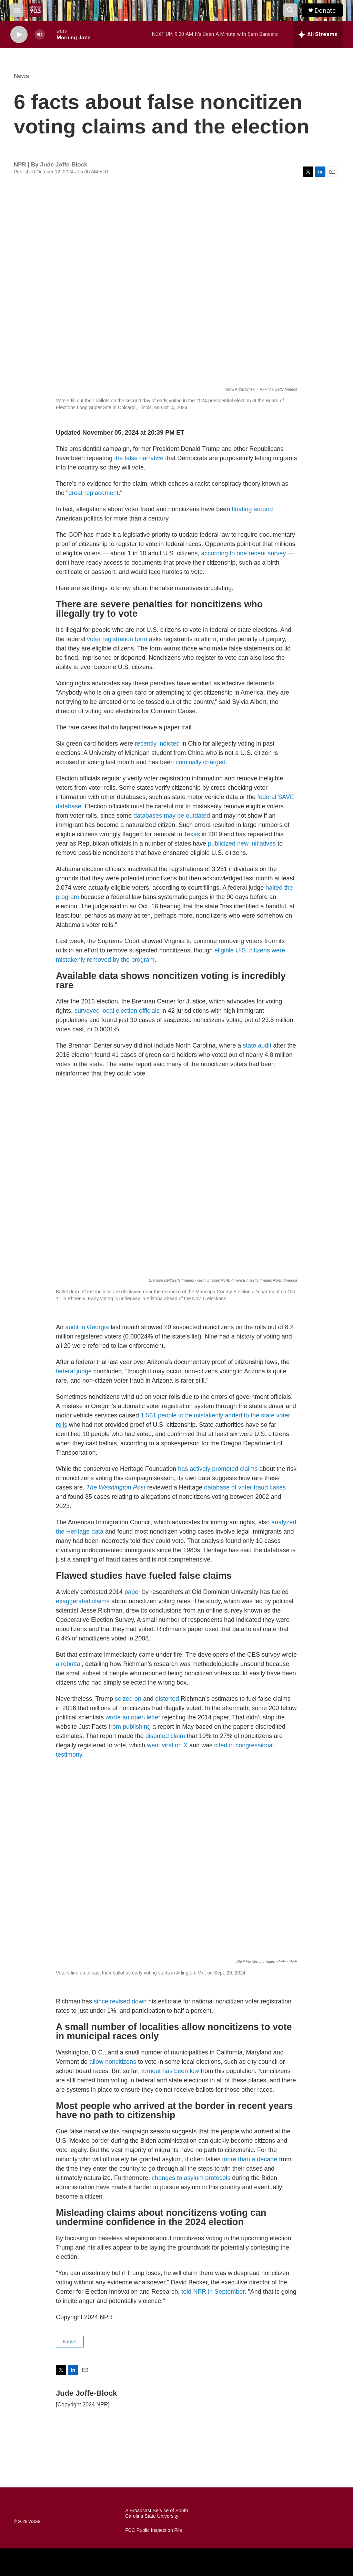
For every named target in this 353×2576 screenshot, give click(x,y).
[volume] (40, 34)
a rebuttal (69, 1663)
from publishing (130, 1726)
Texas (192, 834)
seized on (128, 1698)
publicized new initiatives (242, 843)
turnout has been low (170, 2071)
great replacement (93, 492)
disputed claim (165, 1736)
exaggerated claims (83, 1601)
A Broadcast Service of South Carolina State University (156, 2513)
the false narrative (138, 458)
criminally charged (200, 762)
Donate (325, 10)
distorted (167, 1698)
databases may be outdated (171, 815)
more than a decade (249, 2159)
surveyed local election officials (117, 1010)
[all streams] (318, 34)
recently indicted (157, 743)
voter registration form (117, 639)
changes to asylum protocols (191, 2177)
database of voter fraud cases (245, 1487)
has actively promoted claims (218, 1468)
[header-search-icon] (290, 10)
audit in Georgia (87, 1327)
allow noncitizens (112, 2061)
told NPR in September (212, 2291)
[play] (18, 35)
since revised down (120, 2001)
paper (132, 1591)
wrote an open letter (132, 1717)
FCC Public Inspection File (153, 2530)
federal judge (74, 1371)
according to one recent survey (243, 553)
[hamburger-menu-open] (16, 10)
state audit (257, 1045)
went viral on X (167, 1745)
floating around (252, 509)
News (21, 76)
